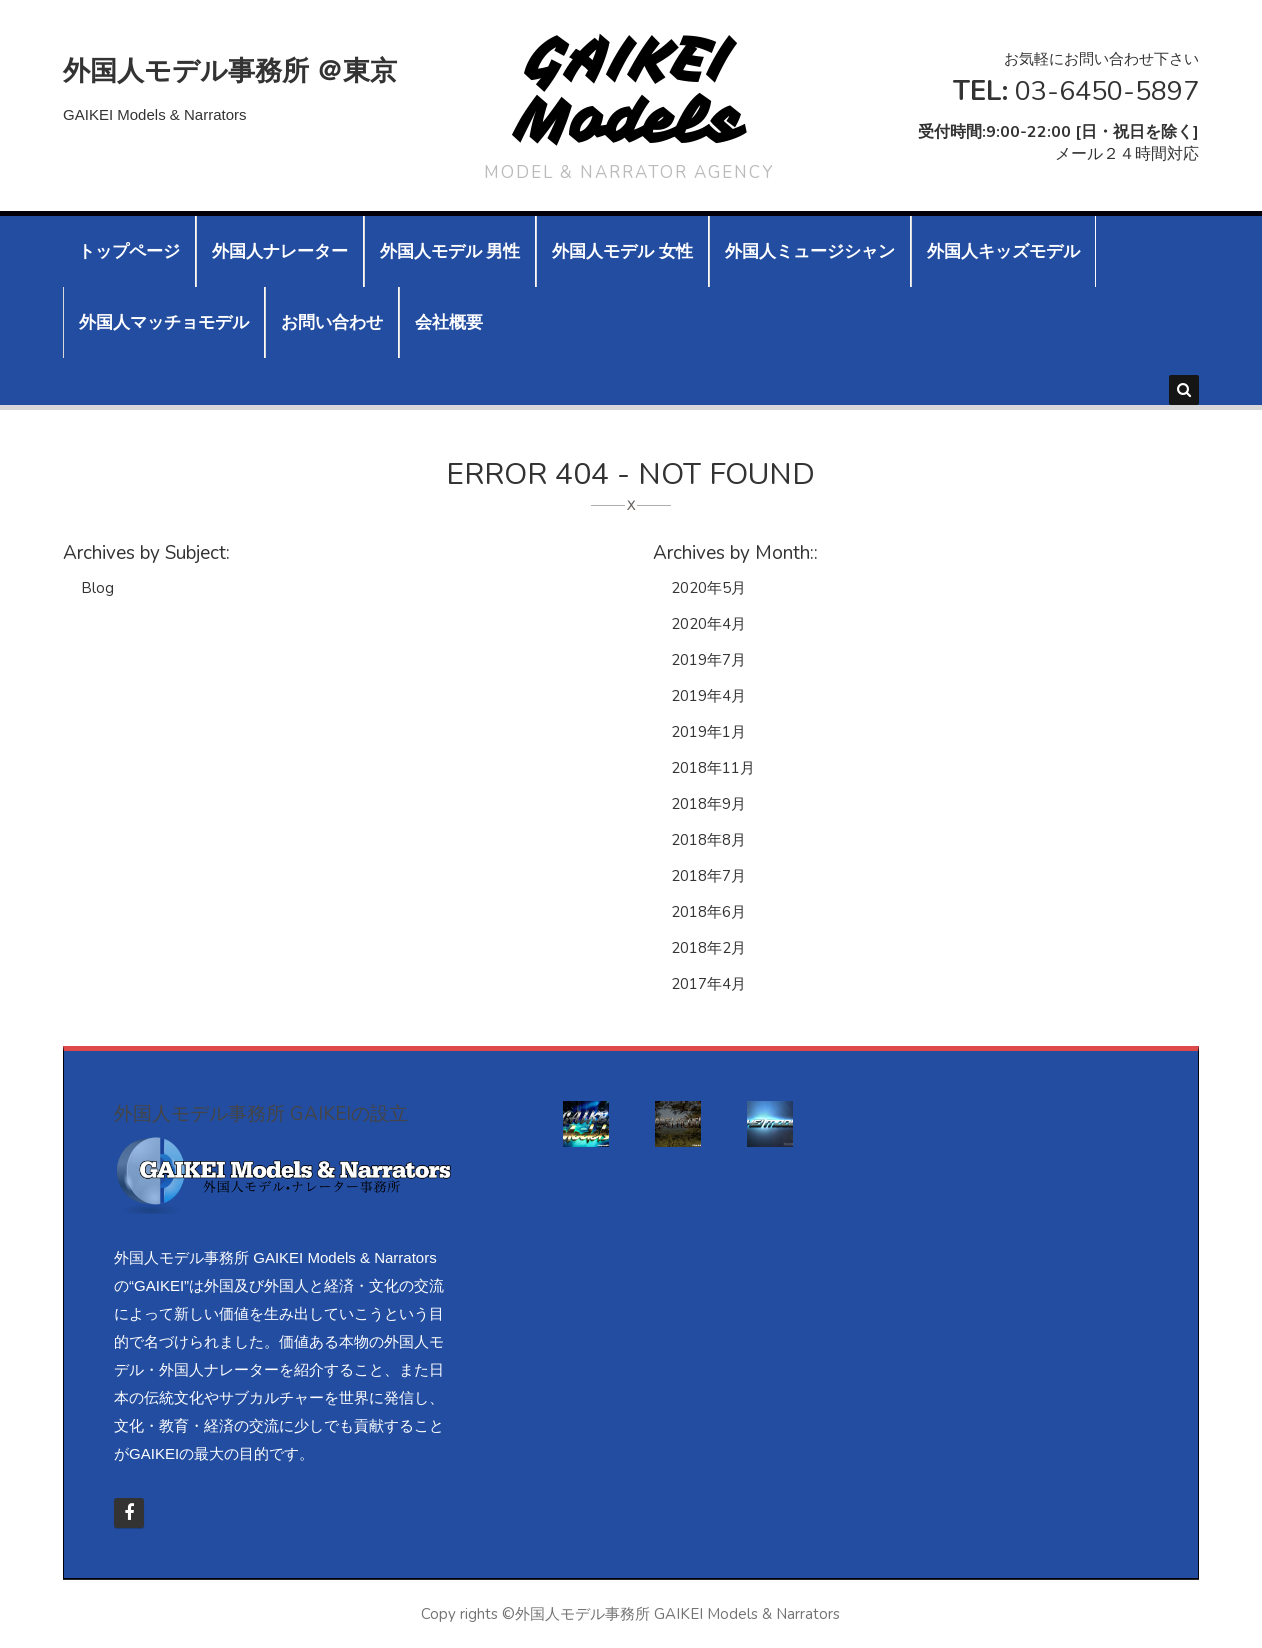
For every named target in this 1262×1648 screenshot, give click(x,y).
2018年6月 (708, 912)
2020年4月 (708, 624)
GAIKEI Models (629, 90)
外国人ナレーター (280, 251)
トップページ (129, 251)
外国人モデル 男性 (450, 251)
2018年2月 (708, 948)
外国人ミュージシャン (810, 251)
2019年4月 (708, 696)
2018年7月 (708, 876)
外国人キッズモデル (1003, 251)
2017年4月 (708, 984)
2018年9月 (708, 804)
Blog (97, 588)
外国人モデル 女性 (622, 251)
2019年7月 (708, 660)
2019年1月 (708, 732)
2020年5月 (708, 588)
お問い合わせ (332, 322)
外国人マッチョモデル (164, 322)
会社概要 (449, 322)
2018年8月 (708, 840)
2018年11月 (713, 768)
